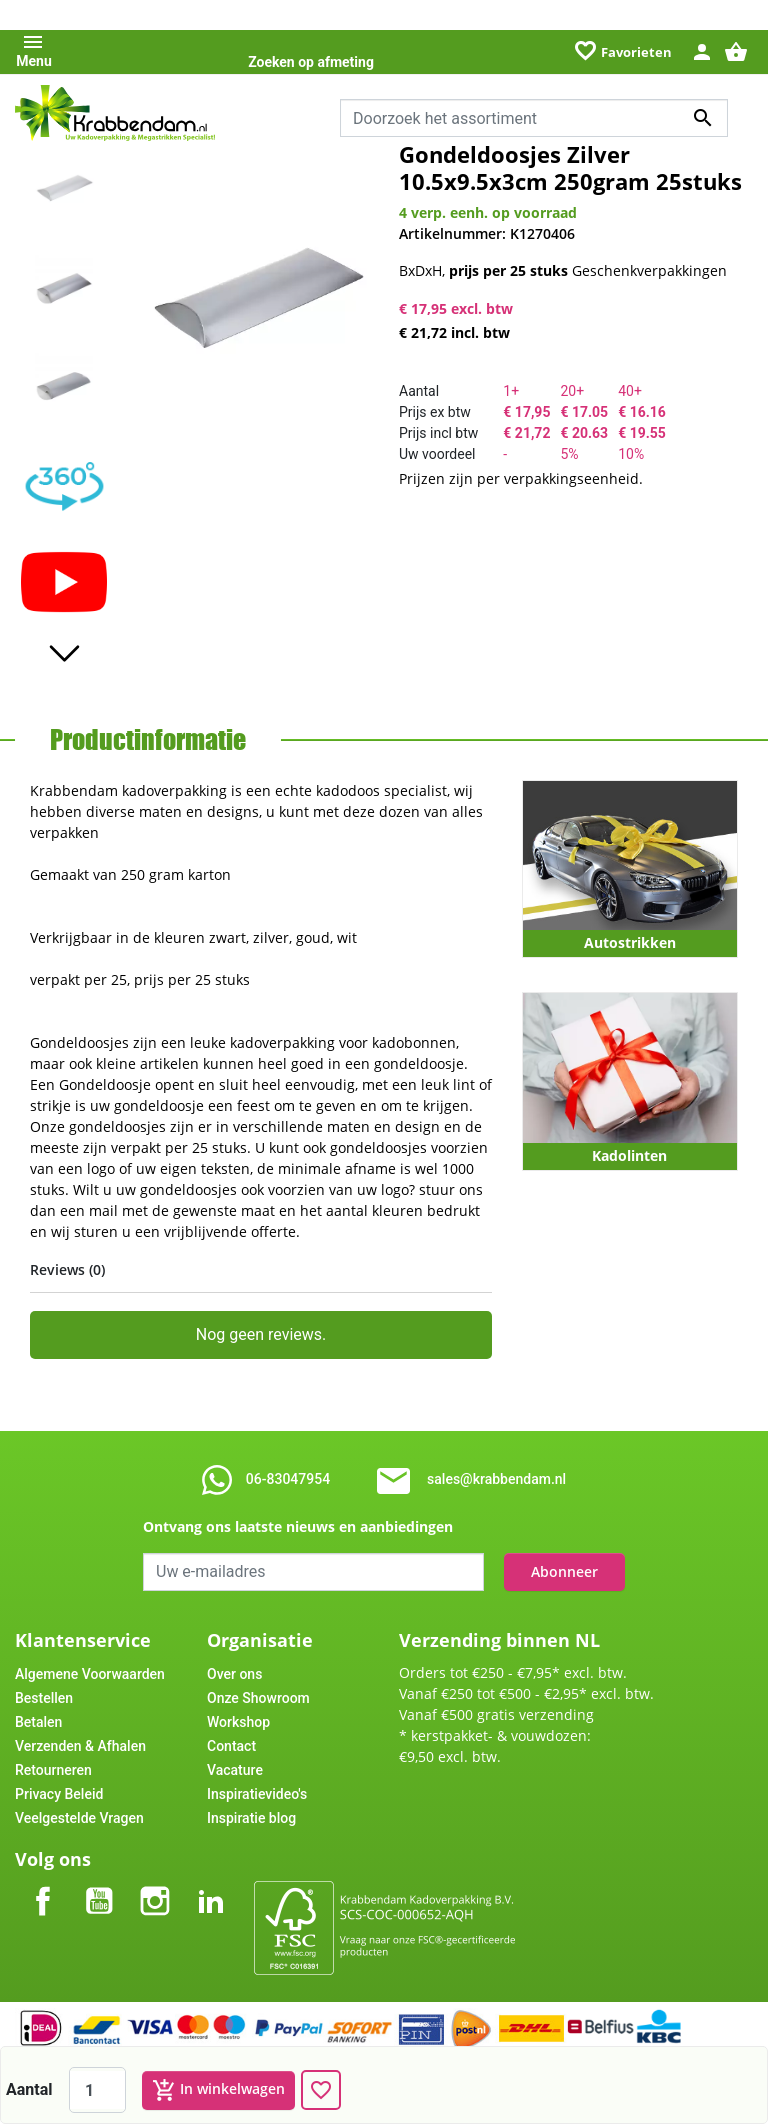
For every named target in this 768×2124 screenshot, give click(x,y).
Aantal (29, 2089)
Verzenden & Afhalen (80, 1746)
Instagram (155, 1884)
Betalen (38, 1722)
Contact (231, 1746)
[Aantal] (97, 2090)
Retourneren (53, 1770)
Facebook (43, 1884)
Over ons (234, 1674)
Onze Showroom (258, 1698)
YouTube (99, 1884)
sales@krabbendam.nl (496, 1479)
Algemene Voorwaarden (90, 1674)
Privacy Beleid (59, 1794)
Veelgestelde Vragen (79, 1818)
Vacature (235, 1770)
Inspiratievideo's (257, 1794)
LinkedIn (211, 1884)
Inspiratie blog (251, 1818)
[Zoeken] (534, 118)
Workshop (238, 1722)
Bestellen (44, 1698)
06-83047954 (288, 1479)
